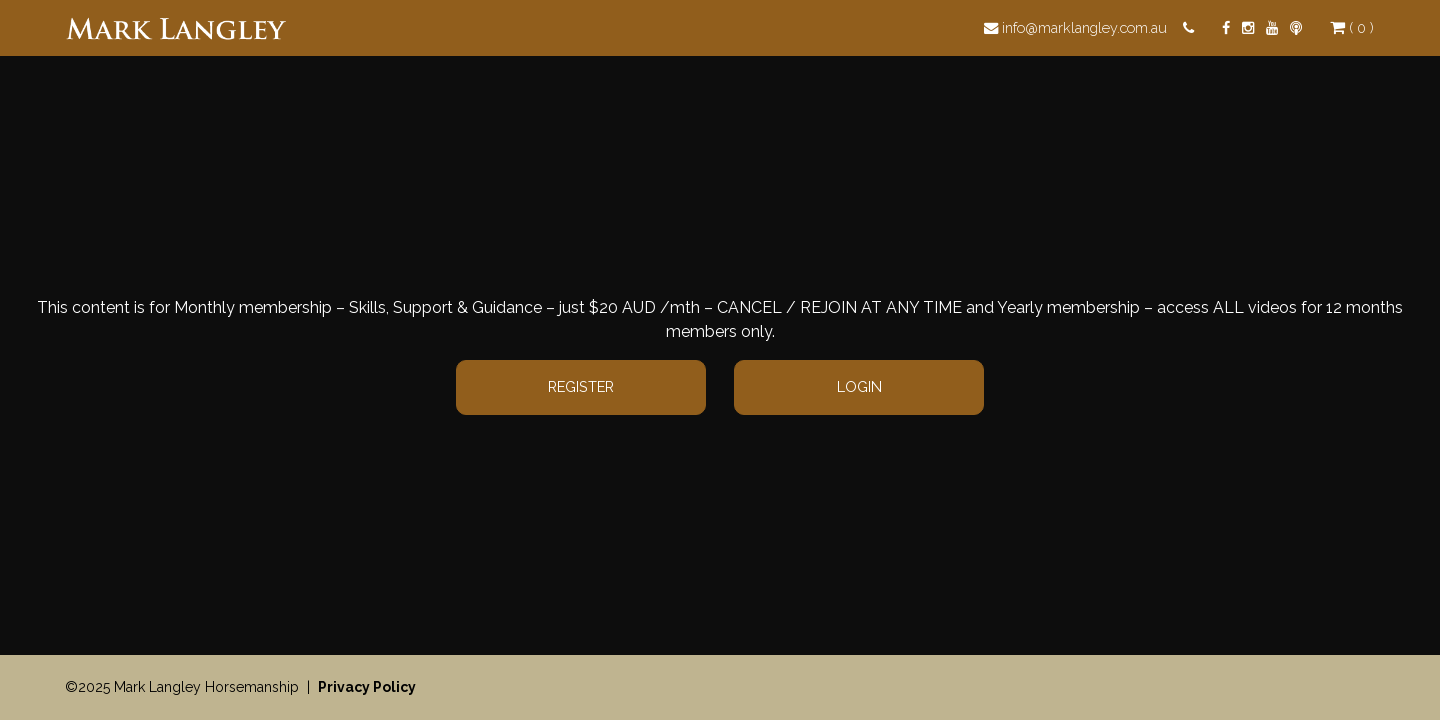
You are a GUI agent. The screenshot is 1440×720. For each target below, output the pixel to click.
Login (859, 386)
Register (581, 386)
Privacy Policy (367, 687)
